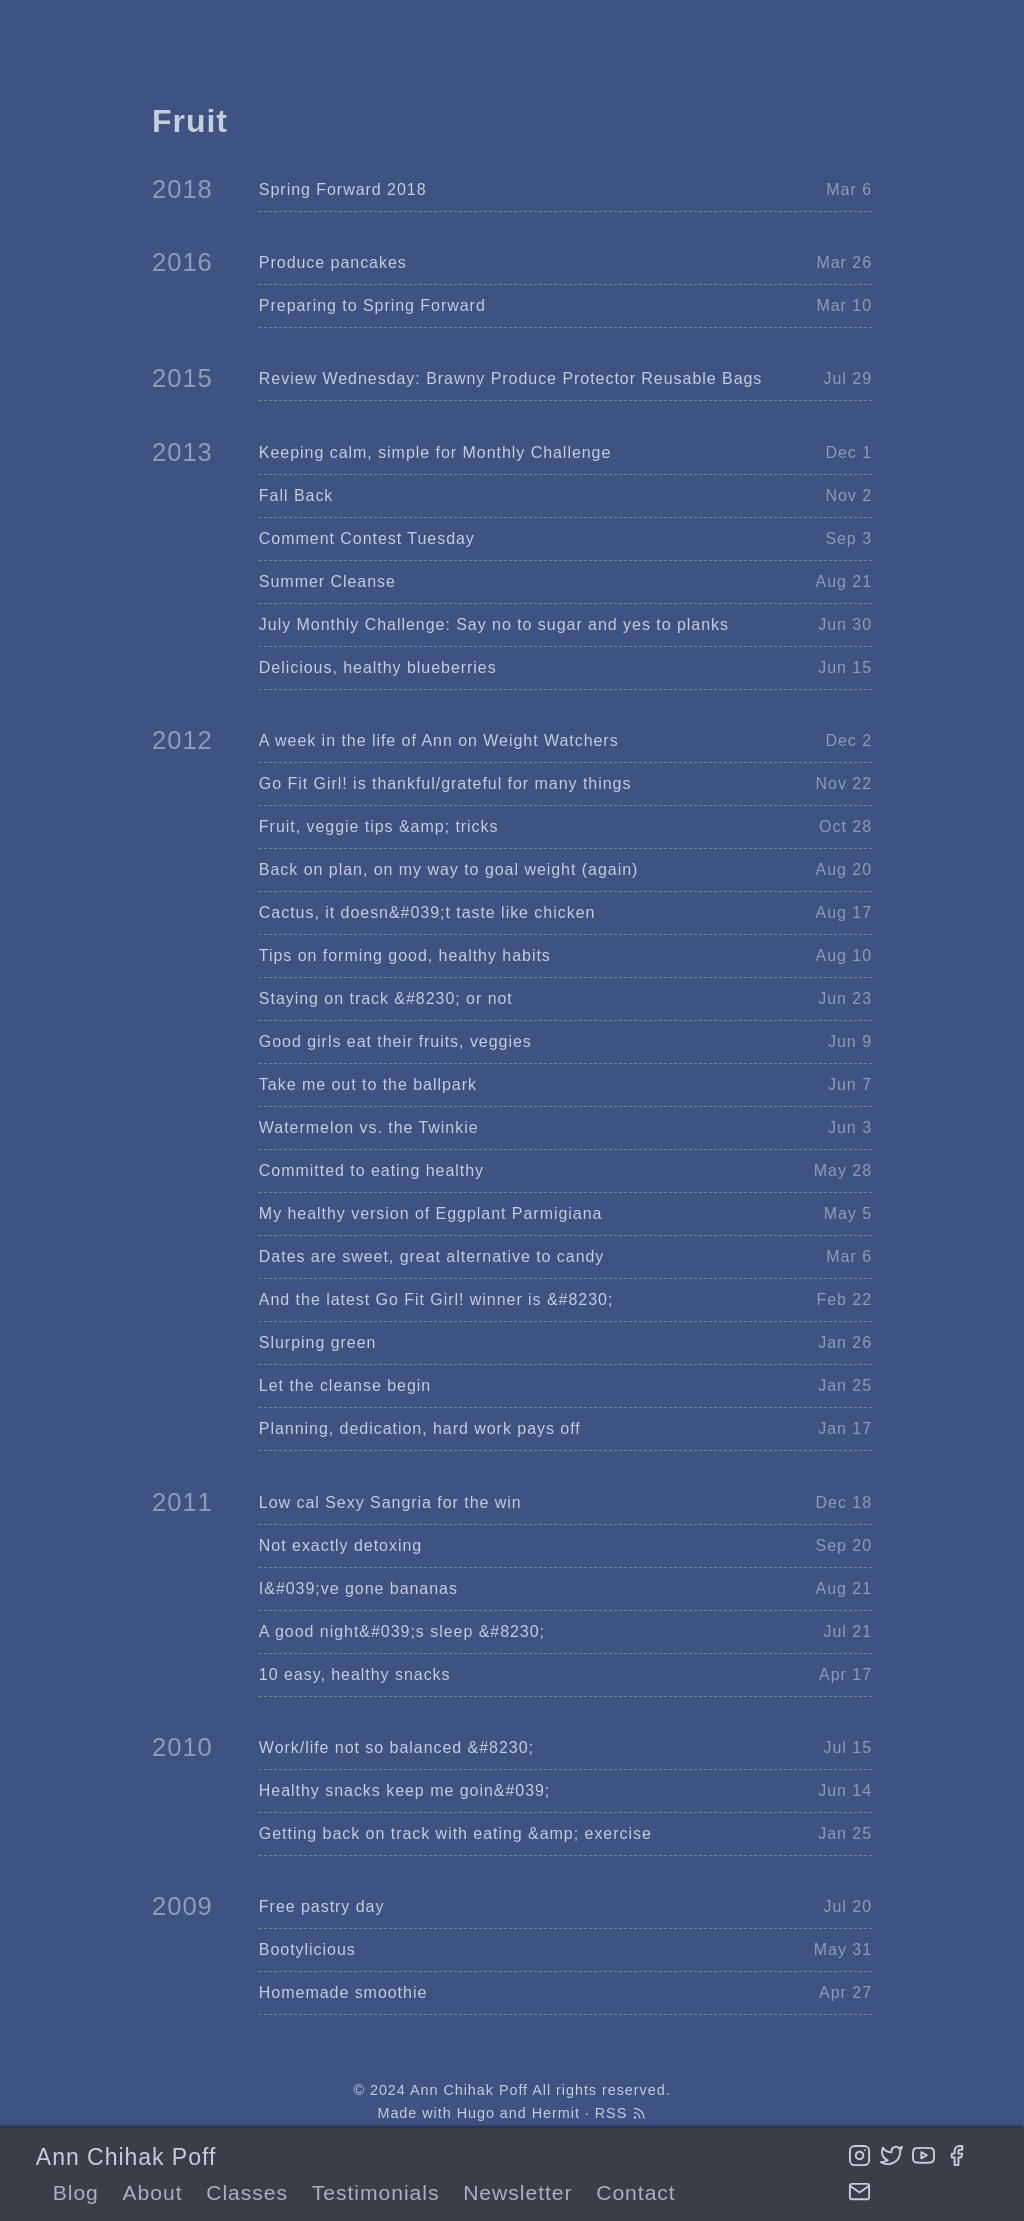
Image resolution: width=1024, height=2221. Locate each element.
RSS (621, 2113)
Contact (635, 2192)
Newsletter (517, 2192)
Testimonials (376, 2192)
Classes (247, 2192)
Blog (76, 2192)
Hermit (556, 2113)
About (153, 2192)
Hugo (476, 2113)
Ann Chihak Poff (126, 2157)
